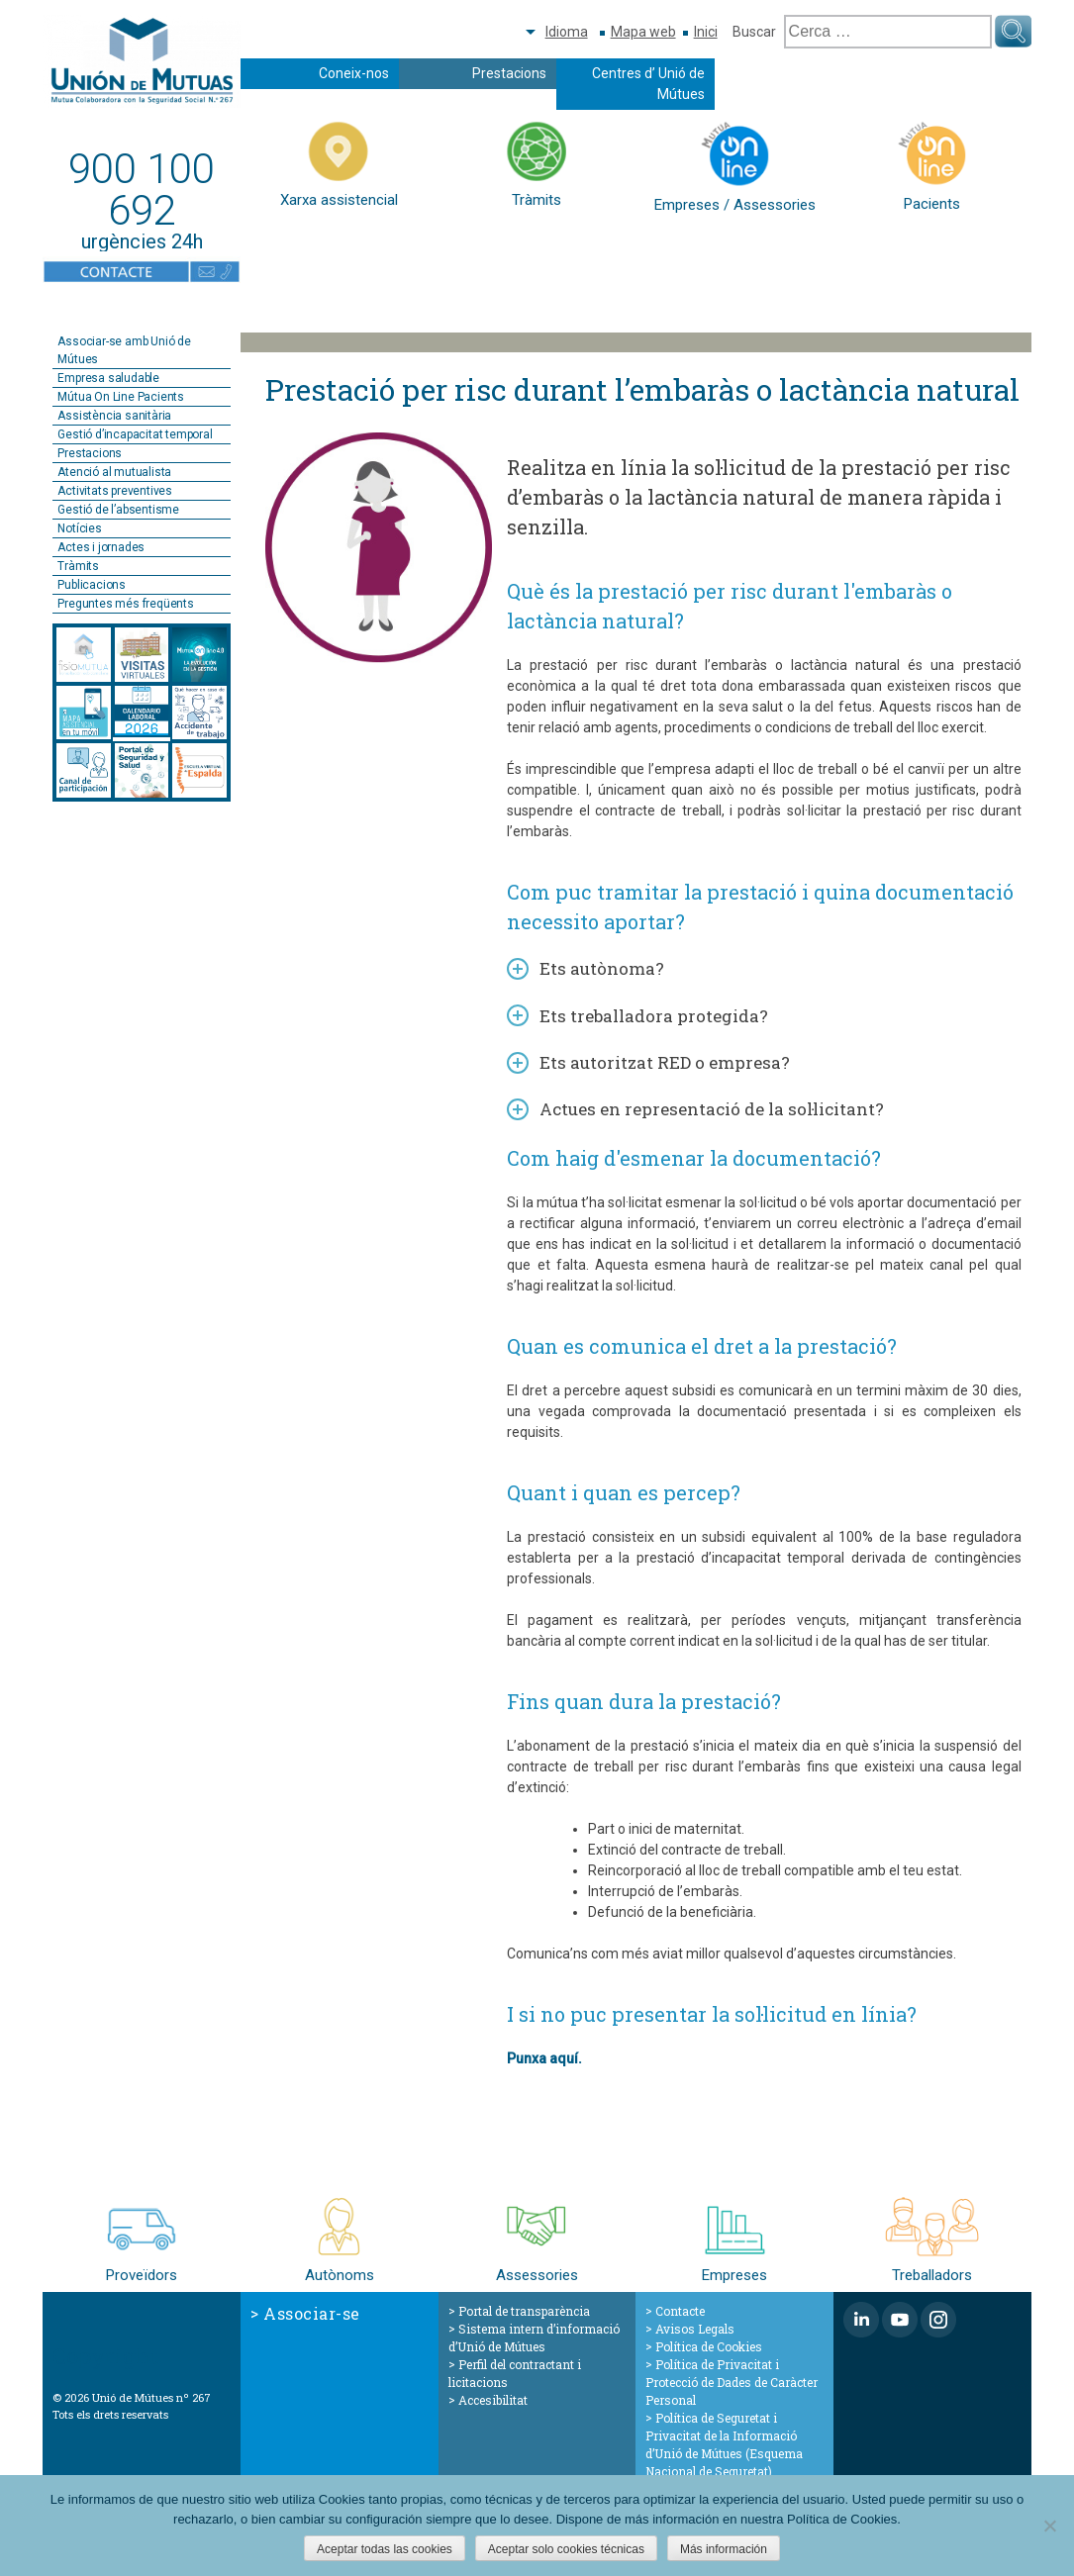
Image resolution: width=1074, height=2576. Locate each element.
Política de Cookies (708, 2346)
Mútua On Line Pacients (120, 397)
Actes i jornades (101, 547)
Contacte (680, 2311)
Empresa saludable (108, 378)
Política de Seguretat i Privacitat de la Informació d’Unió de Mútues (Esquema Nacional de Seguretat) (724, 2444)
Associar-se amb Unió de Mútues (123, 350)
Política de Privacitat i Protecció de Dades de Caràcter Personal (731, 2382)
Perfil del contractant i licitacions (514, 2373)
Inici (706, 32)
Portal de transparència (524, 2311)
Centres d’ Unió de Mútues (648, 83)
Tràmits (78, 566)
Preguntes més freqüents (125, 604)
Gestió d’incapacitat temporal (134, 434)
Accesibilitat (493, 2400)
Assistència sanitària (114, 416)
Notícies (79, 528)
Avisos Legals (694, 2329)
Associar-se (311, 2313)
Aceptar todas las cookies (384, 2549)
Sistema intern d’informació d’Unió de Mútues (534, 2337)
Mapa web (643, 32)
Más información (723, 2549)
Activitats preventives (114, 491)
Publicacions (91, 585)
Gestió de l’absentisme (118, 510)
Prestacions (509, 73)
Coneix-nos (354, 73)
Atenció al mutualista (114, 472)
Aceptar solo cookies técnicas (566, 2549)
